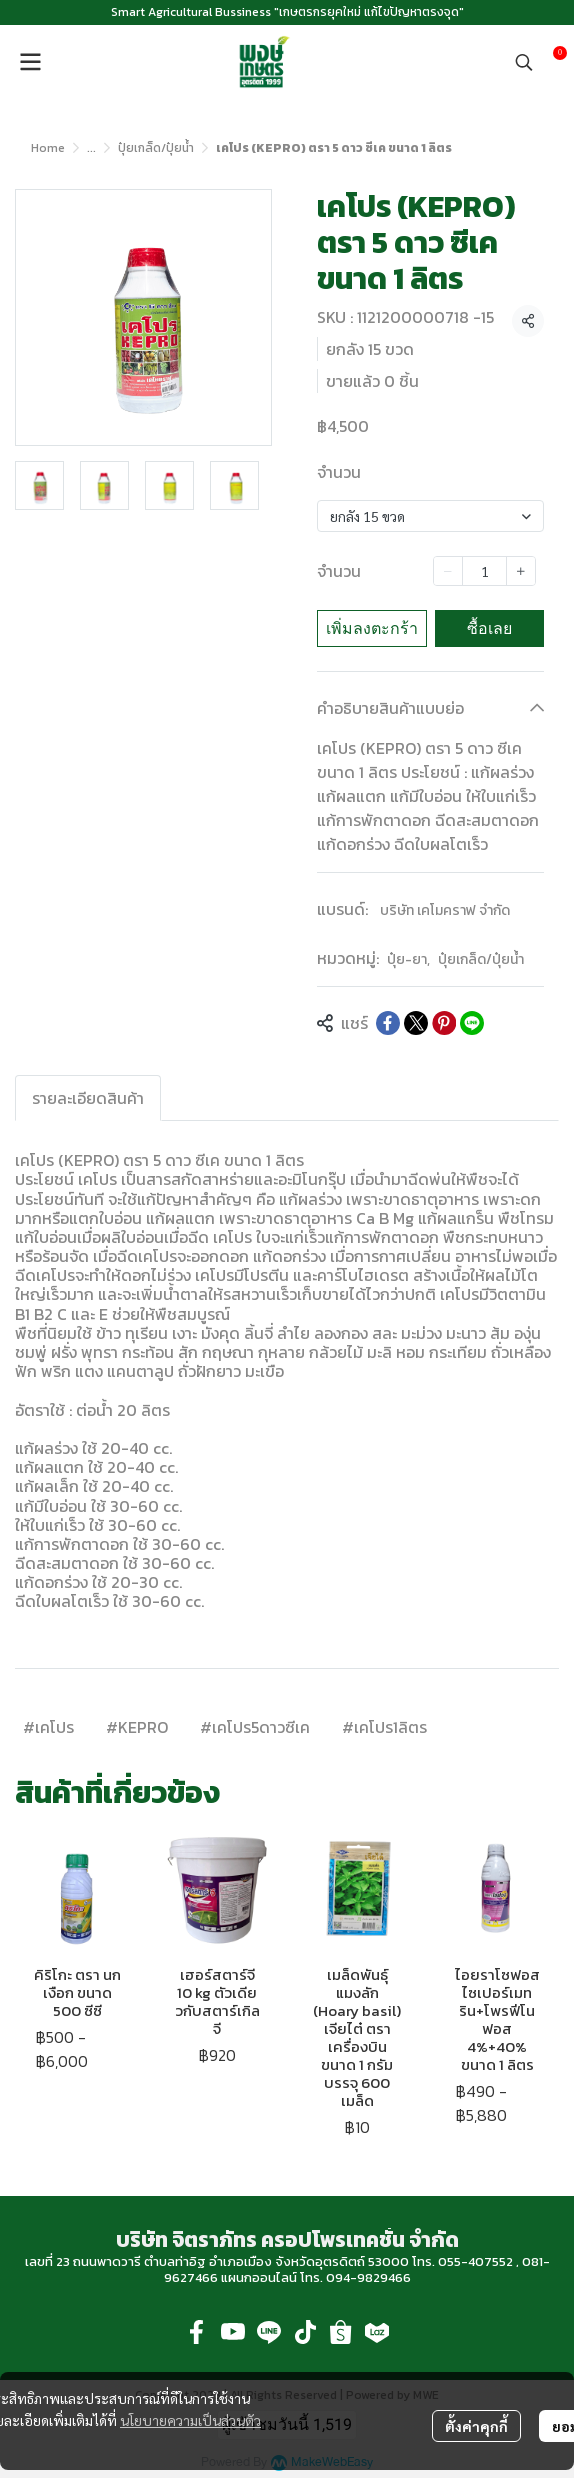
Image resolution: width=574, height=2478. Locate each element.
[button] (524, 62)
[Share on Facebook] (388, 1023)
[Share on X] (416, 1023)
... (91, 148)
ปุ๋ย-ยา (408, 959)
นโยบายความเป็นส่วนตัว (190, 2420)
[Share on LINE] (472, 1023)
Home (48, 148)
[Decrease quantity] (448, 571)
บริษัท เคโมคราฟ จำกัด (445, 910)
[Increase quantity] (521, 571)
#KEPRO (137, 1727)
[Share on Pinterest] (444, 1023)
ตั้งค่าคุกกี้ (476, 2426)
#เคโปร (48, 1727)
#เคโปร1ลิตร (384, 1727)
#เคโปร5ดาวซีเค (255, 1727)
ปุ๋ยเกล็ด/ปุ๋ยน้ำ (156, 148)
